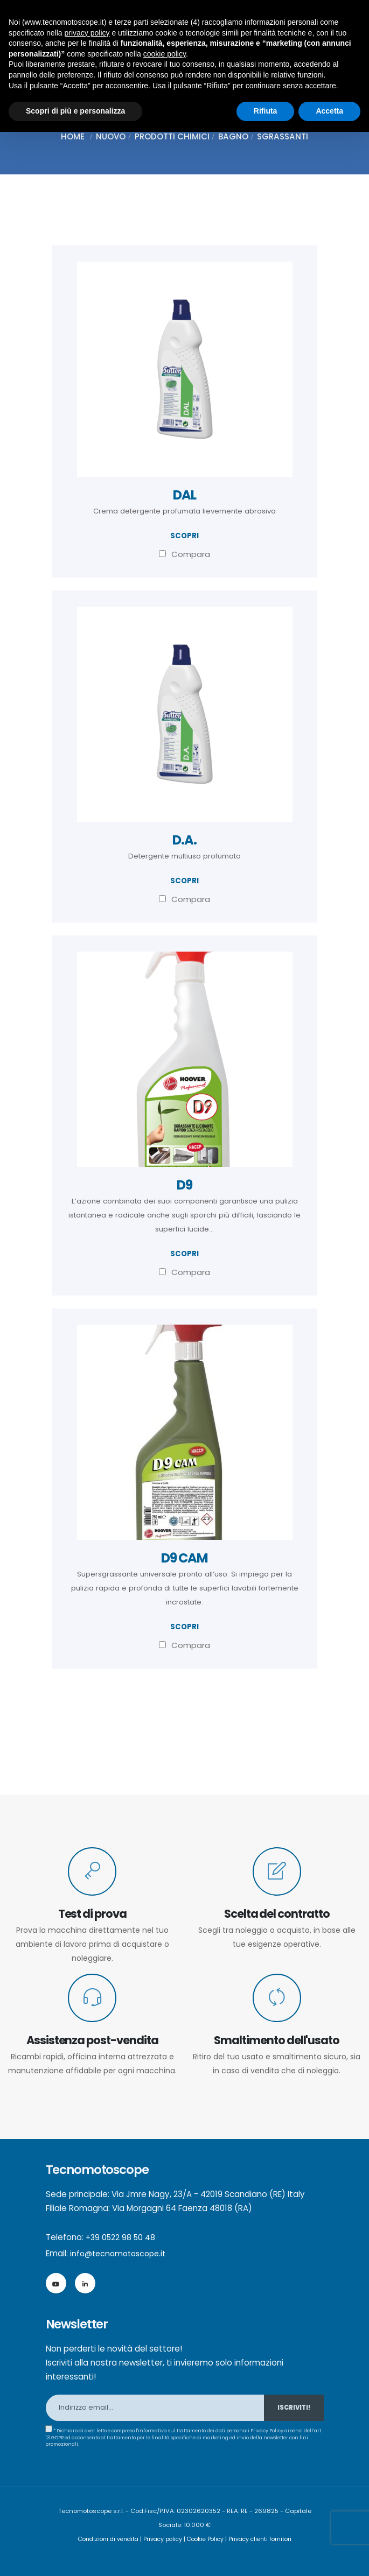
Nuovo (111, 136)
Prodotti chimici (172, 136)
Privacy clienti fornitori (265, 2539)
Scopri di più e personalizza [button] (75, 111)
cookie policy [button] (164, 54)
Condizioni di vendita (103, 2539)
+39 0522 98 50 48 (122, 2237)
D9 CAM (184, 1558)
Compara (184, 554)
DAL (184, 495)
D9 (184, 1185)
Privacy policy (161, 2539)
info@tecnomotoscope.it (121, 2253)
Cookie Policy (207, 2539)
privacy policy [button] (87, 33)
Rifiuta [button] (265, 111)
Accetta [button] (329, 111)
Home (73, 136)
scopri (184, 536)
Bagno (233, 136)
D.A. (184, 840)
